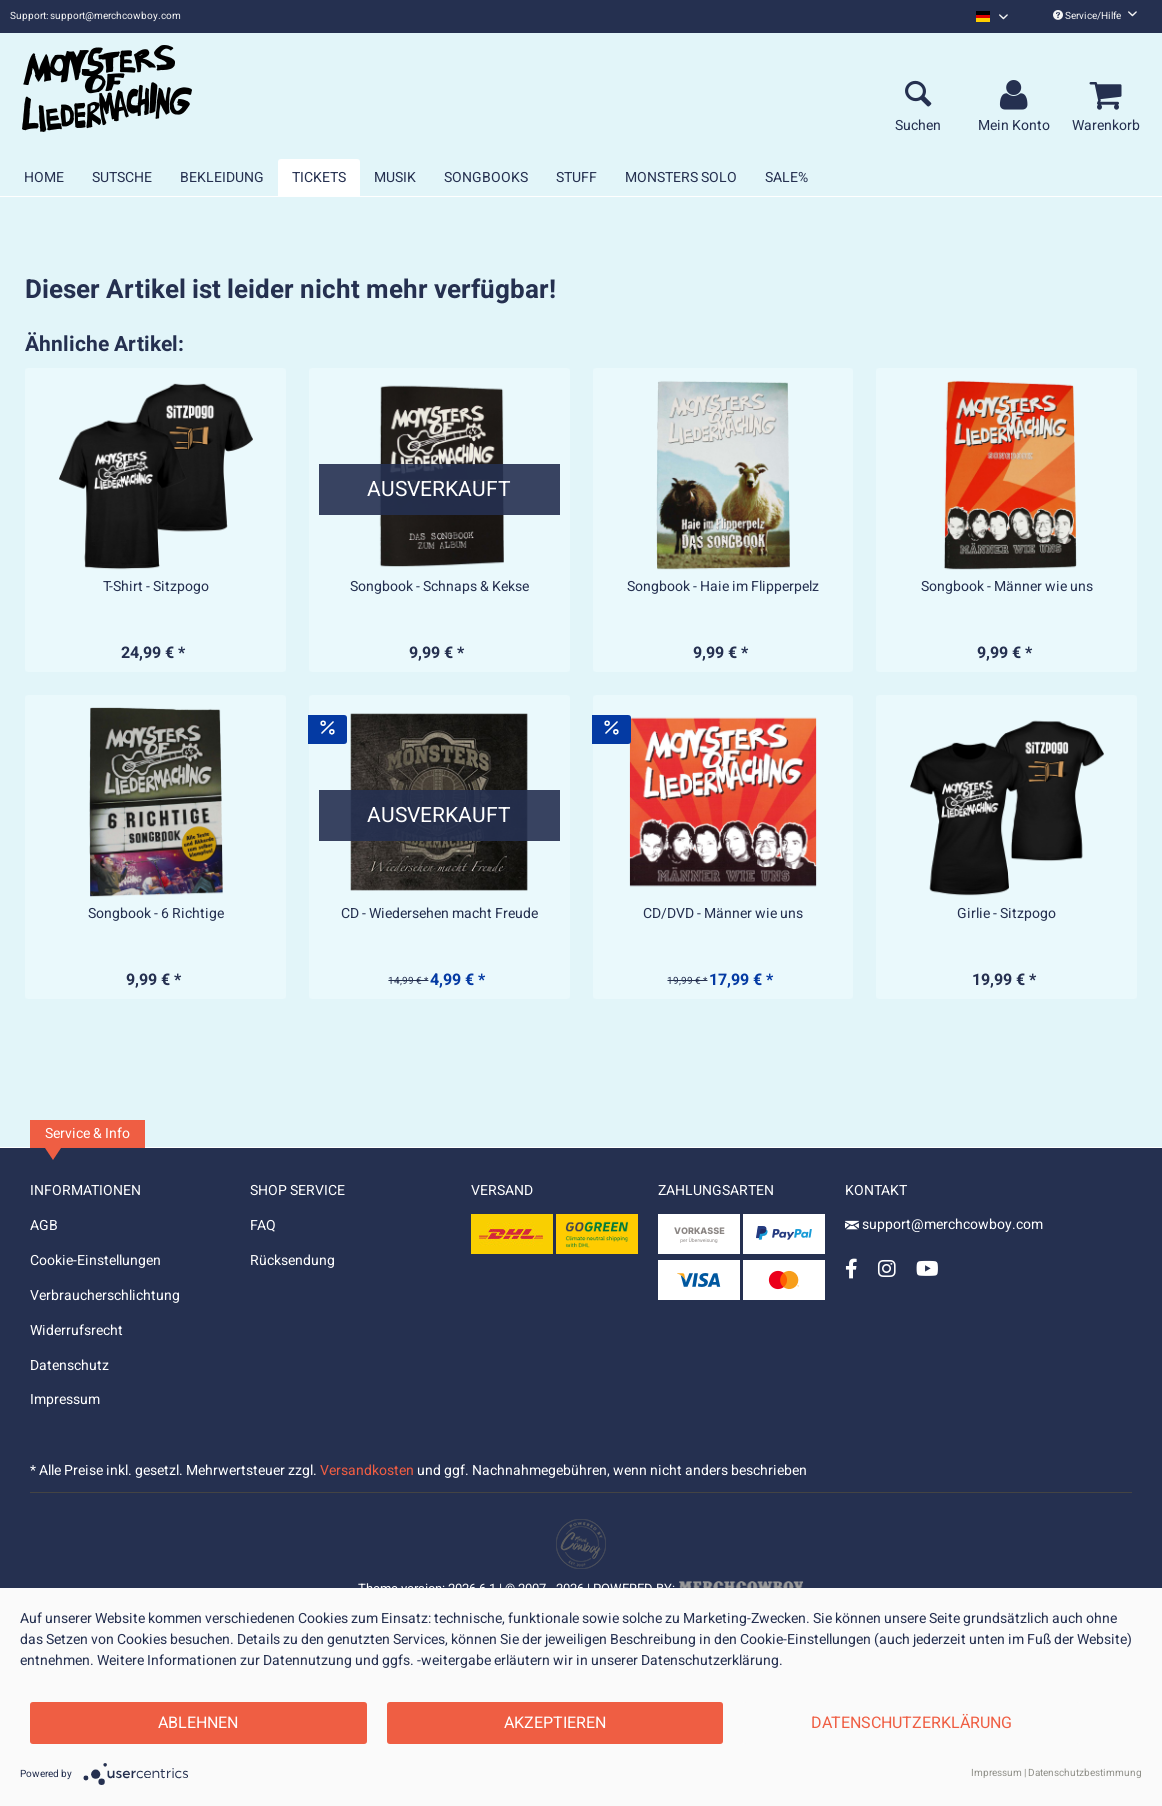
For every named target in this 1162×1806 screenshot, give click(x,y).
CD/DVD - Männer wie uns (723, 914)
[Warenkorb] (1109, 96)
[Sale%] (786, 177)
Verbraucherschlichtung (105, 1295)
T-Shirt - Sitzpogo (156, 587)
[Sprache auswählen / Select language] (992, 16)
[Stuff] (576, 177)
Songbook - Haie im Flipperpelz (723, 587)
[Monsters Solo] (681, 177)
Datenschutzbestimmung (1085, 1773)
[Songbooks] (486, 177)
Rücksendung (292, 1260)
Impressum (65, 1399)
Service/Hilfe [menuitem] (1095, 16)
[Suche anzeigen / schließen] (918, 96)
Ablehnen (198, 1723)
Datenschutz (69, 1365)
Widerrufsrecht (76, 1330)
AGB (44, 1225)
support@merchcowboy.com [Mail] (944, 1224)
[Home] (44, 177)
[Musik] (395, 177)
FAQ (263, 1225)
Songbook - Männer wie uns (1007, 587)
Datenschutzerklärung (911, 1723)
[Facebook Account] (851, 1268)
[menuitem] (992, 16)
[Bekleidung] (222, 177)
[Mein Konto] (1017, 96)
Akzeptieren (555, 1723)
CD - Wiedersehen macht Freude (439, 914)
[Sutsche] (122, 177)
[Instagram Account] (887, 1268)
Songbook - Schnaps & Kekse (439, 587)
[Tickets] (319, 177)
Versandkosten (367, 1470)
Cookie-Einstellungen (95, 1260)
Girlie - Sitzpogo (1006, 914)
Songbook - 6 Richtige (156, 914)
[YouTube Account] (927, 1268)
